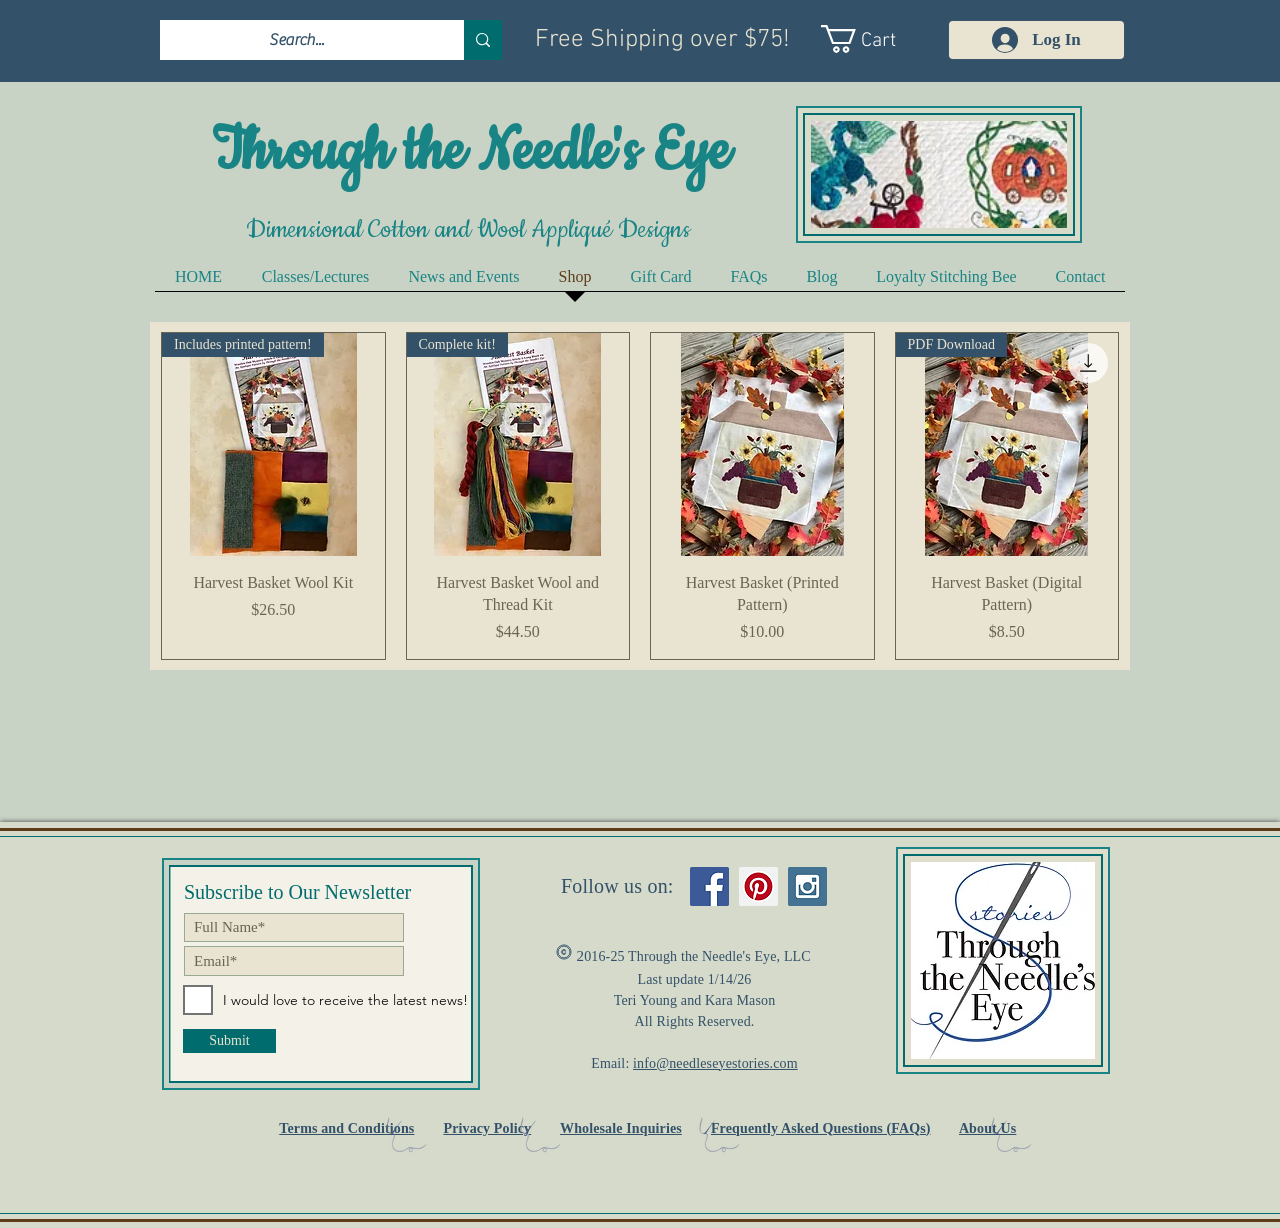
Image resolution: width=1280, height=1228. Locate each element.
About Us (987, 1128)
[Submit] (229, 1041)
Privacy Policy (487, 1128)
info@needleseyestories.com (715, 1063)
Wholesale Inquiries (621, 1128)
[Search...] (297, 40)
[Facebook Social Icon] (709, 886)
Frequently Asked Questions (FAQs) (821, 1128)
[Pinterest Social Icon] (758, 886)
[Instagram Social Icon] (807, 886)
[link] (877, 39)
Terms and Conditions (346, 1128)
